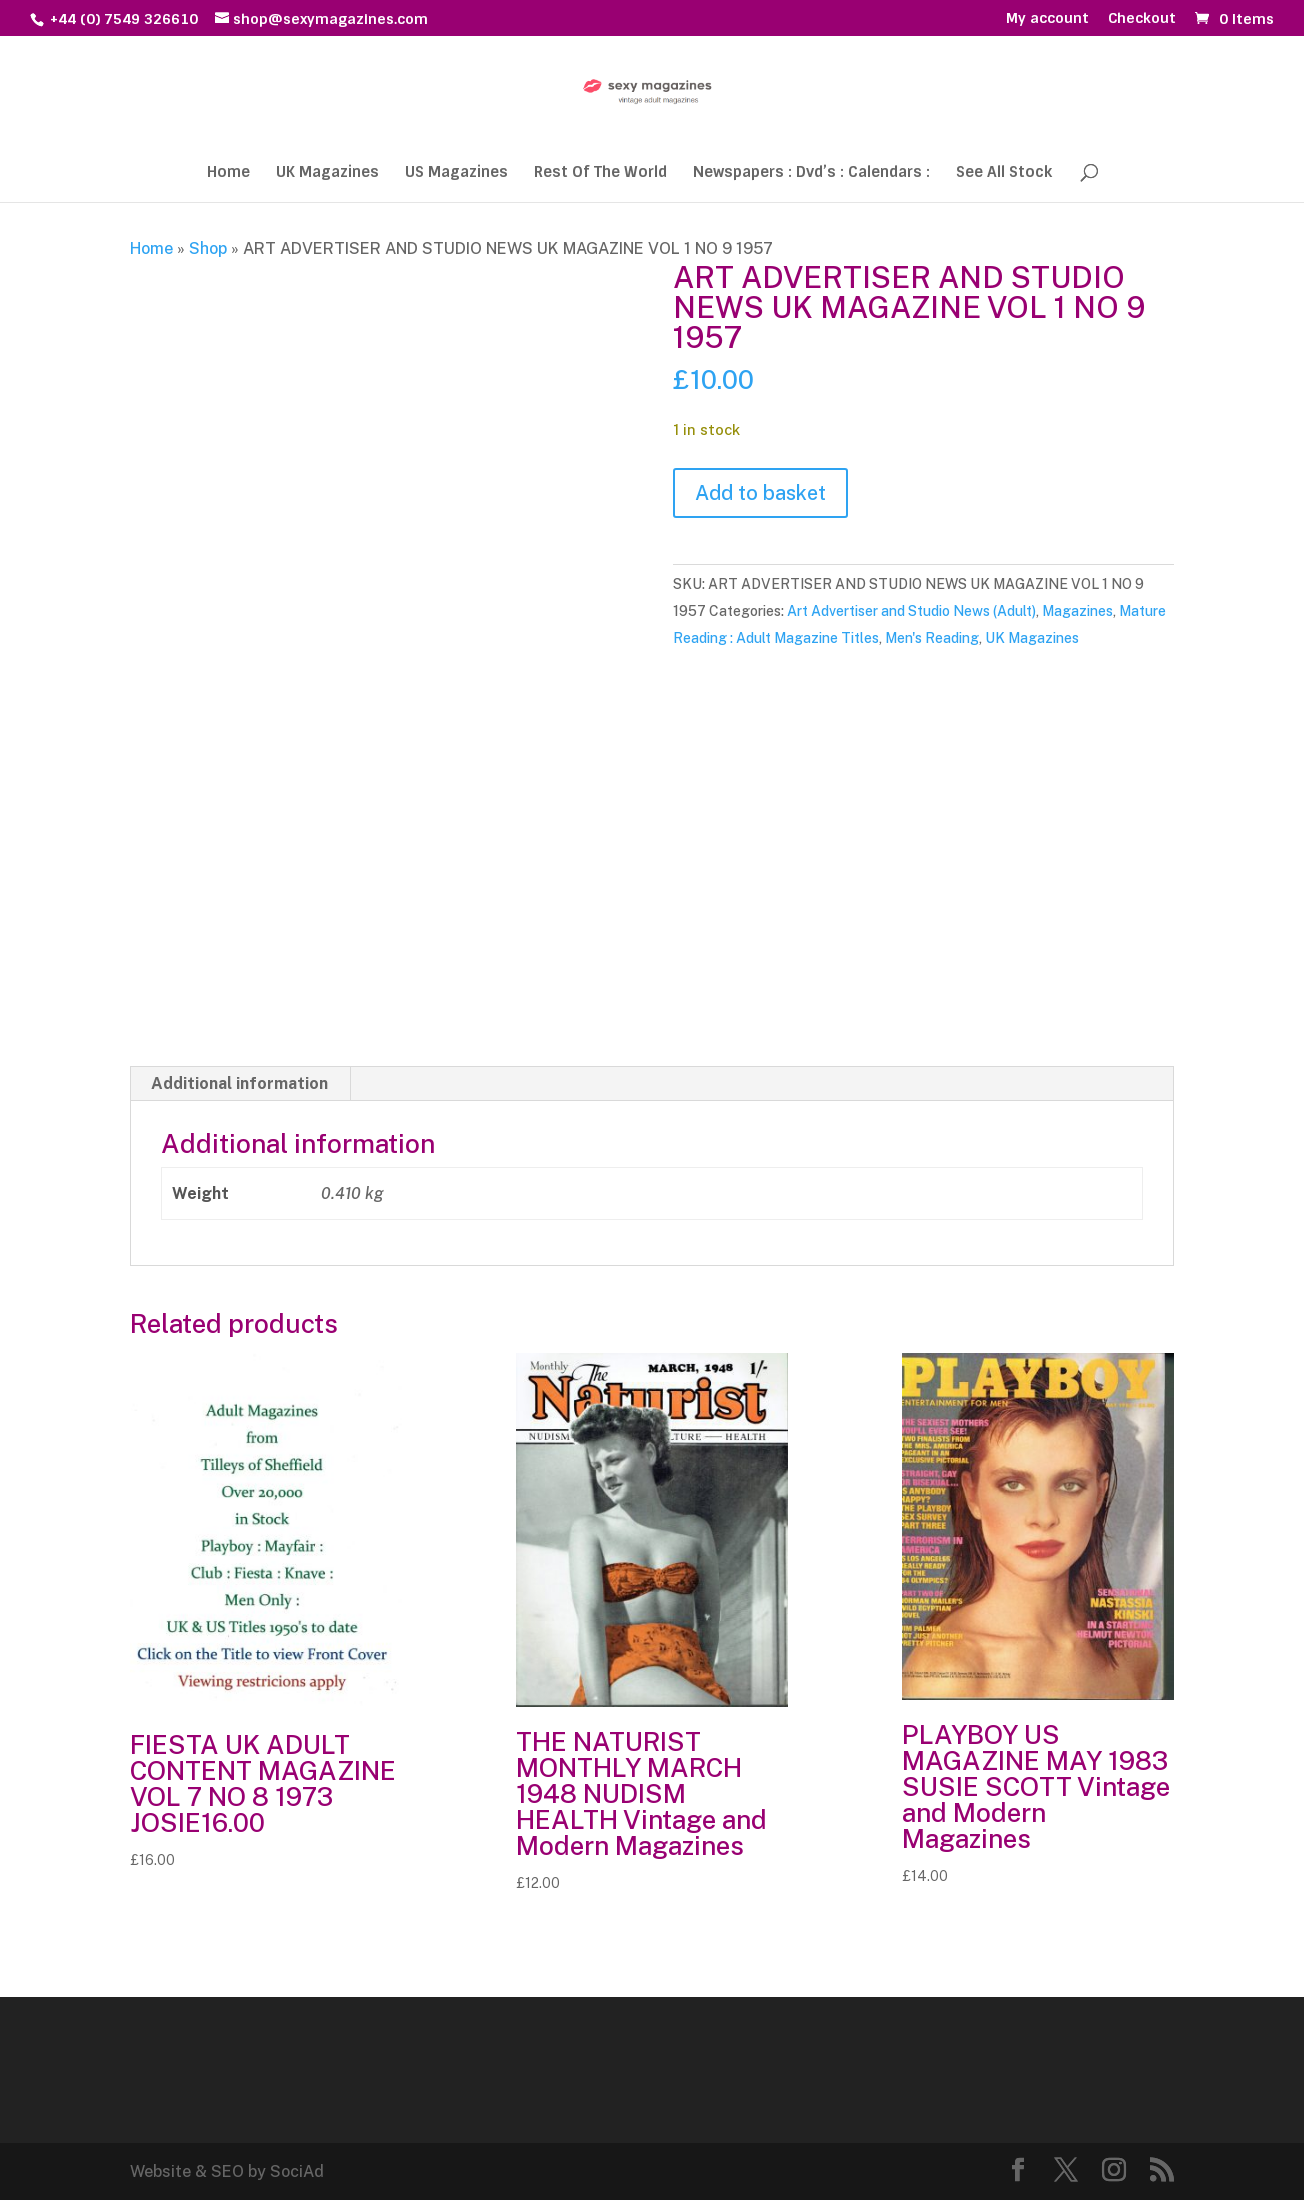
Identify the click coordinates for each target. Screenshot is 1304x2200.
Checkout (1142, 19)
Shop (208, 248)
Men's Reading (932, 638)
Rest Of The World (600, 173)
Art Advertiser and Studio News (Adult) (911, 611)
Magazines (1077, 611)
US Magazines (456, 173)
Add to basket (760, 493)
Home (228, 173)
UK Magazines (327, 173)
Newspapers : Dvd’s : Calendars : (811, 173)
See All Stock (1004, 173)
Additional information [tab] (239, 1083)
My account (1047, 19)
